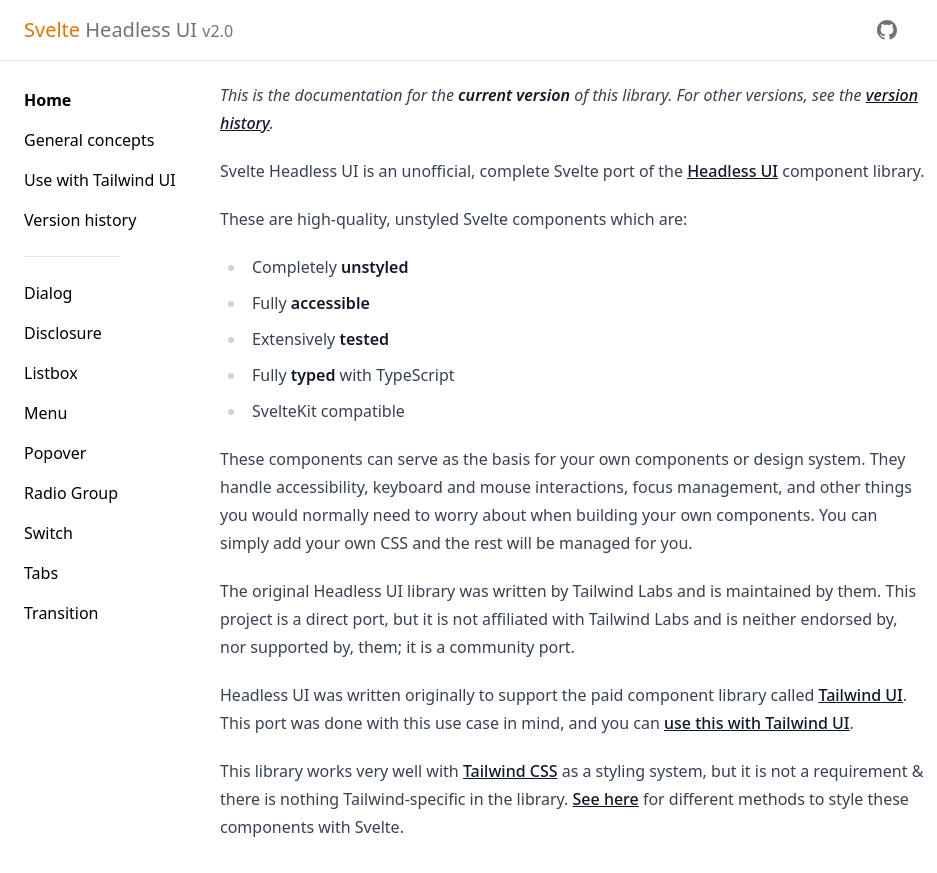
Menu (45, 413)
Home (47, 100)
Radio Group (71, 493)
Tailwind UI (860, 695)
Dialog (48, 293)
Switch (48, 533)
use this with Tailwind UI (756, 723)
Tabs (41, 573)
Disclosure (63, 333)
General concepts (89, 140)
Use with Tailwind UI (100, 180)
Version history (80, 220)
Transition (61, 613)
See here (606, 799)
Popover (55, 453)
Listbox (51, 373)
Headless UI (128, 29)
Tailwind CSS (510, 771)
